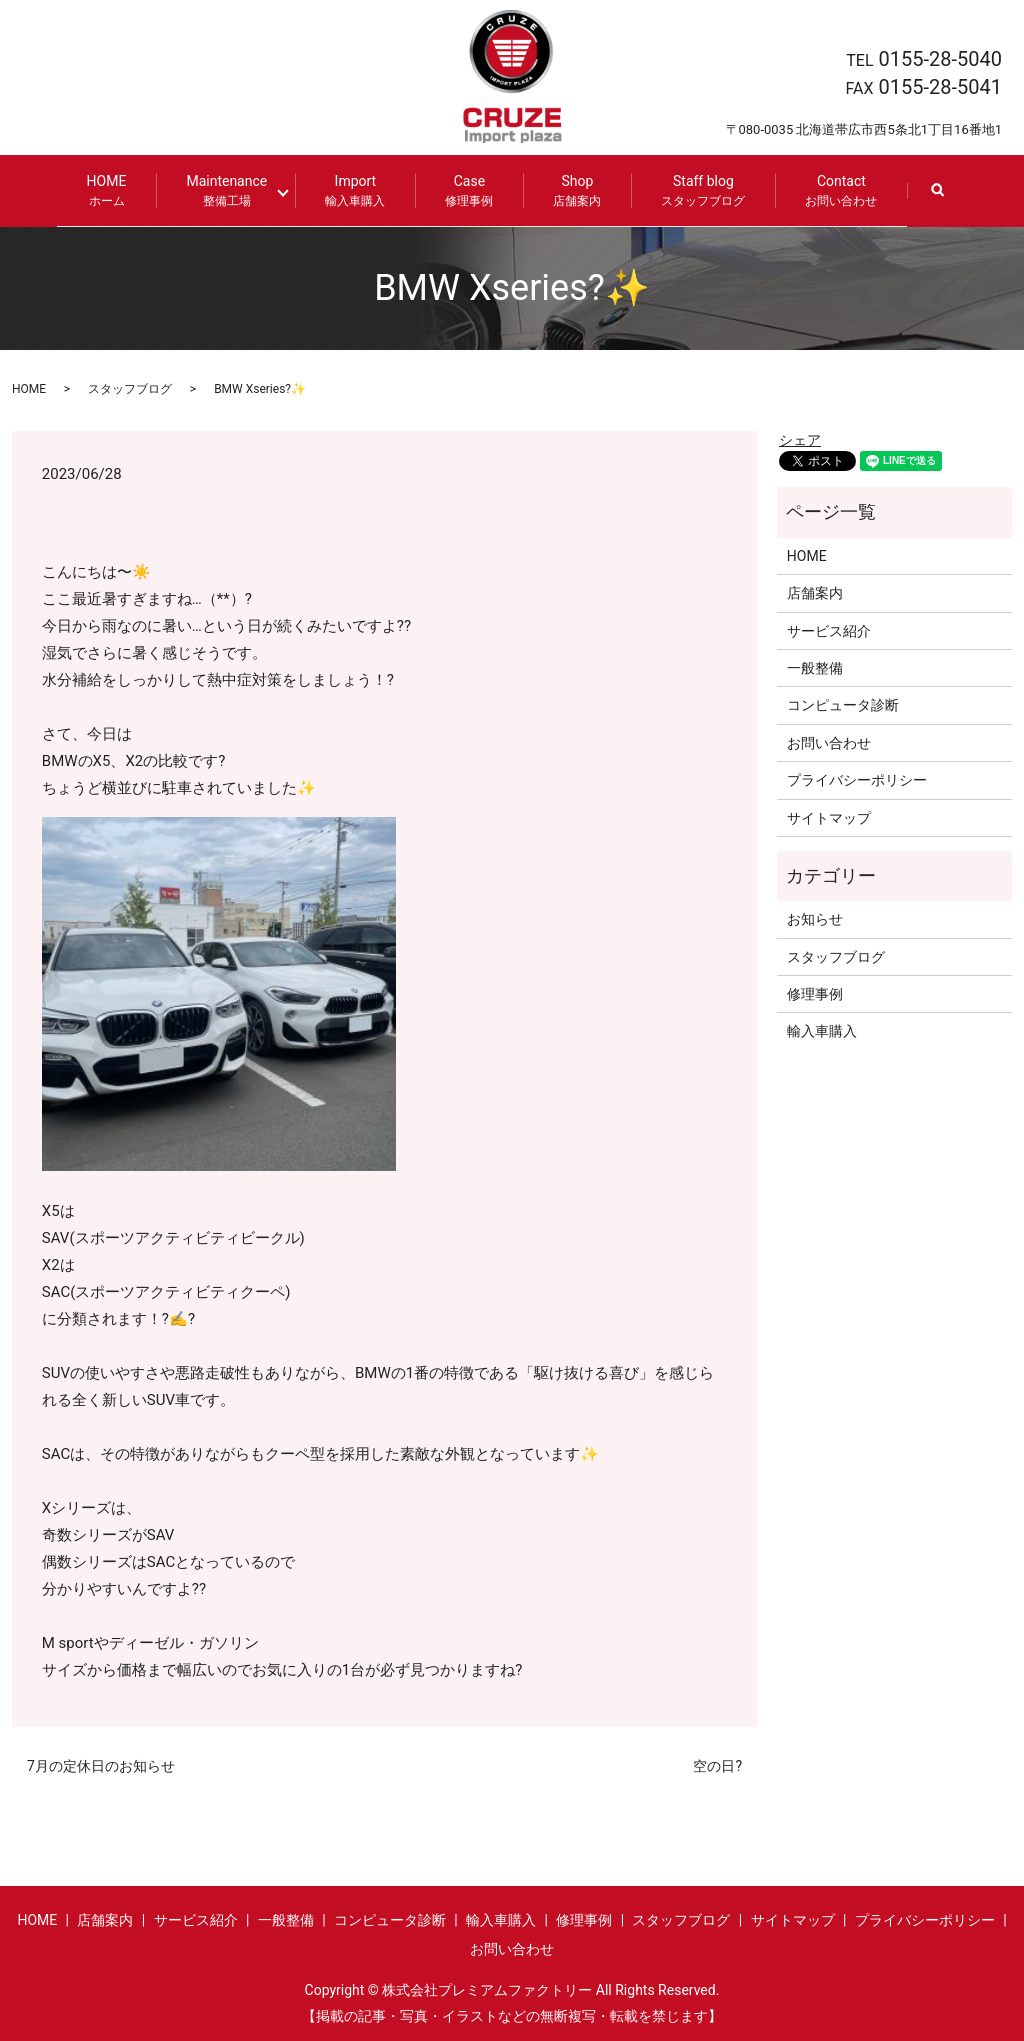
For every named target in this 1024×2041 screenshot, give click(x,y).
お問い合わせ (829, 741)
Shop (570, 190)
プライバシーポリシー (857, 779)
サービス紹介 (829, 629)
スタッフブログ (130, 387)
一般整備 (815, 667)
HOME (114, 190)
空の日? (717, 1765)
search (945, 199)
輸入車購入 (822, 1030)
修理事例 (815, 993)
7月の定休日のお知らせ (101, 1765)
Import (348, 190)
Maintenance (234, 190)
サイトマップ (829, 816)
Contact (834, 190)
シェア (800, 439)
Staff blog (696, 190)
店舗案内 (815, 592)
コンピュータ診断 (843, 704)
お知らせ (815, 918)
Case (462, 190)
